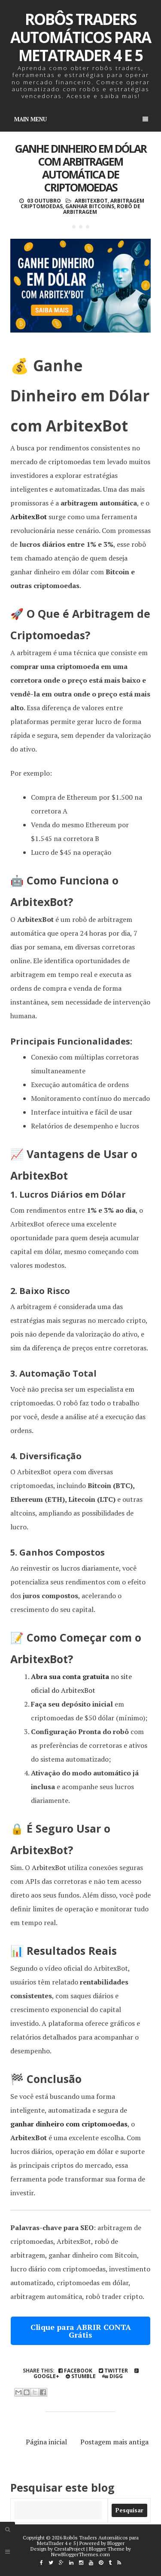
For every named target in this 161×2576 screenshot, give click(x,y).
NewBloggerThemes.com (80, 2554)
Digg (112, 2376)
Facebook (75, 2370)
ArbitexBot (91, 200)
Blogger (116, 2543)
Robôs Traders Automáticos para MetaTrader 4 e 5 (80, 37)
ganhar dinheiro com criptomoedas (69, 2124)
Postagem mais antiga (114, 2442)
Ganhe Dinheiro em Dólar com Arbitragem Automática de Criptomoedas (80, 167)
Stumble (81, 2376)
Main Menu (81, 119)
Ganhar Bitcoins (89, 206)
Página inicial (46, 2442)
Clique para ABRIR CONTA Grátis (80, 2331)
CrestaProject (69, 2548)
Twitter (113, 2370)
